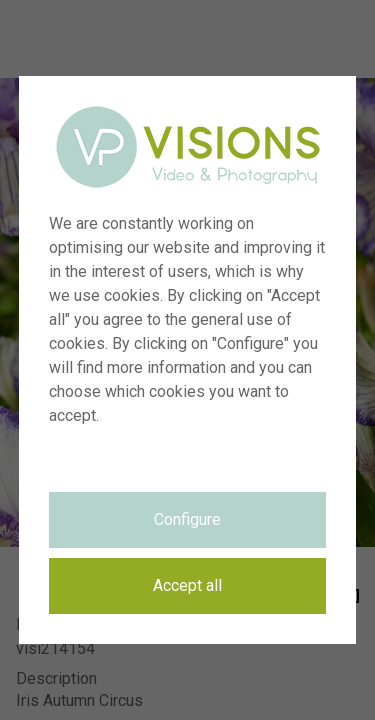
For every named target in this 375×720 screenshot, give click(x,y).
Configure (187, 519)
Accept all (187, 585)
